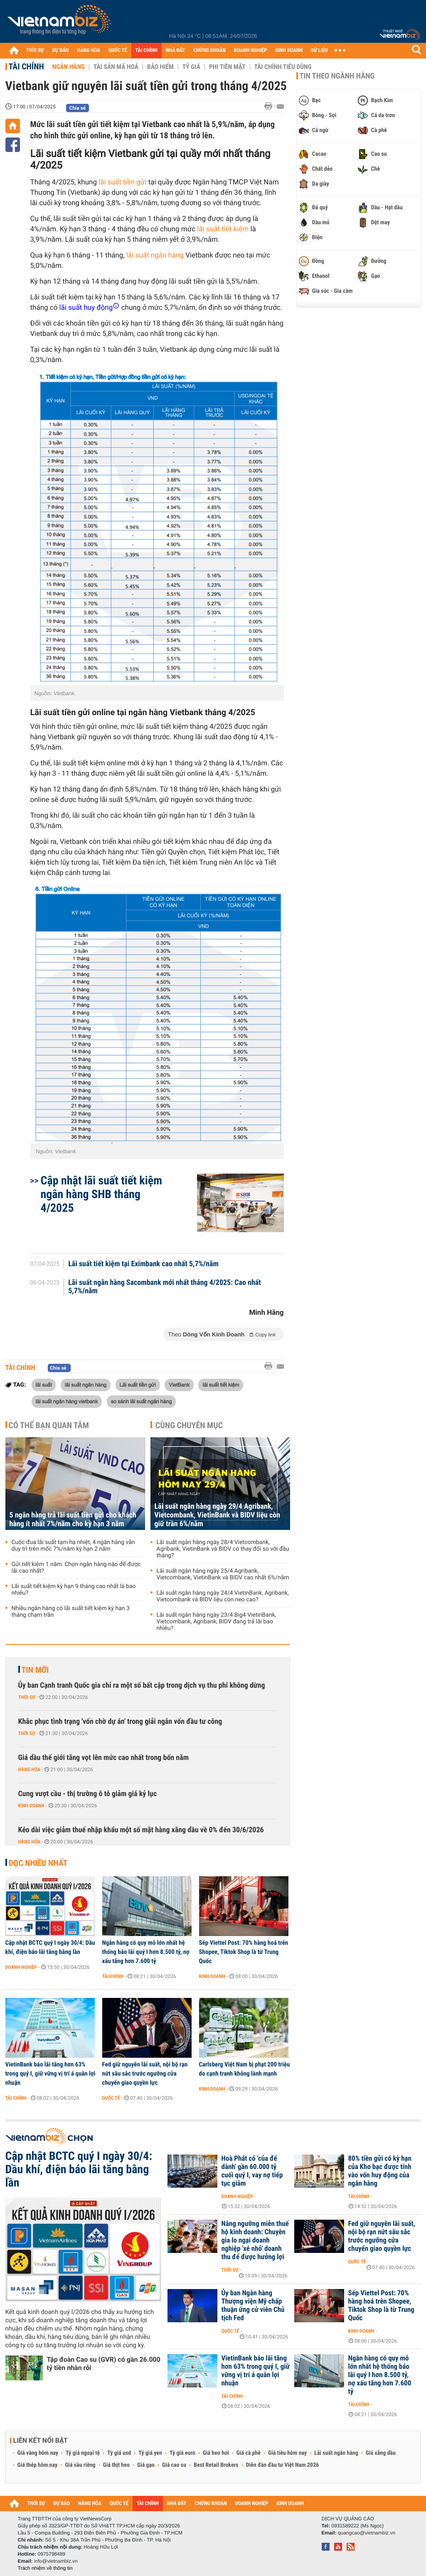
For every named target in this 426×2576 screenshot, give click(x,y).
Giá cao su (174, 2465)
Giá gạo (146, 2465)
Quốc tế (111, 2098)
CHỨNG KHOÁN (209, 50)
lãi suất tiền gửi (123, 182)
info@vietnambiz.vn (56, 2561)
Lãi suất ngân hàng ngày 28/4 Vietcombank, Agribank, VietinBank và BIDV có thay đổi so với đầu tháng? (223, 1549)
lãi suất (44, 1384)
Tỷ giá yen (150, 2453)
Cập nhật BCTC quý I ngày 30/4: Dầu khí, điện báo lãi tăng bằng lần (50, 1947)
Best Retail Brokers (216, 2465)
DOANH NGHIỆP (250, 50)
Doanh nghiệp (21, 1967)
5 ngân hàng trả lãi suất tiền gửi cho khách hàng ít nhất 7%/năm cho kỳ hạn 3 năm (73, 1519)
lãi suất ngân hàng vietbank (67, 1401)
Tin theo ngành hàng (337, 76)
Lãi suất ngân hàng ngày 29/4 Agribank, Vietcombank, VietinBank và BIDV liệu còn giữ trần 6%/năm (218, 1515)
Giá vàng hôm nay (38, 2453)
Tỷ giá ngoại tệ (83, 2453)
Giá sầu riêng (80, 2465)
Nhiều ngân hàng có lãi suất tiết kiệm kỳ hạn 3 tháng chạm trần (71, 1611)
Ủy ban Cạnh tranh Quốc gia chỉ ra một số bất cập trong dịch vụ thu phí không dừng (141, 1685)
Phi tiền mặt (227, 67)
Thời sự (26, 1697)
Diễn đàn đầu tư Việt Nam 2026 (282, 2465)
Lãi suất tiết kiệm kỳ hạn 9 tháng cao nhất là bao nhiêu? (74, 1589)
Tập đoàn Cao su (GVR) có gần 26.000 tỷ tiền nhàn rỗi (103, 2363)
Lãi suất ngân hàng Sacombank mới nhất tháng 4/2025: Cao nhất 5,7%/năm (164, 1287)
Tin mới (35, 1670)
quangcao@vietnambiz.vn (366, 2533)
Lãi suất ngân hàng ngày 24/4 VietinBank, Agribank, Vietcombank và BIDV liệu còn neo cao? (223, 1596)
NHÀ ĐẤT (175, 50)
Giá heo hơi (216, 2453)
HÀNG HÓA (88, 50)
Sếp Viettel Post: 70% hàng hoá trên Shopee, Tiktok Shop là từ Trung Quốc (243, 1952)
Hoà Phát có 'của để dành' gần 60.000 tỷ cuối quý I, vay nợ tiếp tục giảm (252, 2171)
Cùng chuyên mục (189, 1425)
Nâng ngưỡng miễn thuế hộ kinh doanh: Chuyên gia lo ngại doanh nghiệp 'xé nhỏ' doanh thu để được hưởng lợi (255, 2240)
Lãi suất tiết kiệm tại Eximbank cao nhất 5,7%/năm (143, 1264)
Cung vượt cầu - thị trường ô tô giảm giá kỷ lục (87, 1793)
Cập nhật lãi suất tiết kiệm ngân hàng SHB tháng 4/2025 (101, 1194)
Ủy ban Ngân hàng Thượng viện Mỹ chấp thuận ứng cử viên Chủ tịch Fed (253, 2305)
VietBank (179, 1384)
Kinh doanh (31, 1806)
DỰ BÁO (60, 50)
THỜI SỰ (35, 50)
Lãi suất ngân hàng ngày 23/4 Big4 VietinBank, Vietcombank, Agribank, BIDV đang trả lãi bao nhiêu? (216, 1622)
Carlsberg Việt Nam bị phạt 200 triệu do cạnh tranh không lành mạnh (244, 2069)
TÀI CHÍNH (146, 50)
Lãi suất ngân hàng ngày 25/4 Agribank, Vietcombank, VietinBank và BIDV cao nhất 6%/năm (223, 1574)
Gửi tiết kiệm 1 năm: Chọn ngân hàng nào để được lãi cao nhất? (76, 1567)
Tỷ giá (191, 67)
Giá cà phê (248, 2453)
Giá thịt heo (116, 2465)
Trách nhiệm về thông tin (45, 2568)
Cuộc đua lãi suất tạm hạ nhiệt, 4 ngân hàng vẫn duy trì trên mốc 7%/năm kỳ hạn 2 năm (73, 1545)
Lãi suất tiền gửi (138, 1384)
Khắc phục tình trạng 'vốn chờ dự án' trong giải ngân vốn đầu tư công (120, 1721)
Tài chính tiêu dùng (283, 67)
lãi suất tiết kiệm (222, 229)
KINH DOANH (289, 50)
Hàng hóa (29, 1769)
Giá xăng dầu (381, 2453)
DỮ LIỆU (319, 50)
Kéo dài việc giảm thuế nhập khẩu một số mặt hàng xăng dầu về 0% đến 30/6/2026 (141, 1830)
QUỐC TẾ (117, 50)
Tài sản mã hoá (116, 67)
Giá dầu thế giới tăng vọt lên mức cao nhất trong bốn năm (103, 1757)
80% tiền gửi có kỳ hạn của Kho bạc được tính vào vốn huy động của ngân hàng (379, 2171)
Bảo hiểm (160, 67)
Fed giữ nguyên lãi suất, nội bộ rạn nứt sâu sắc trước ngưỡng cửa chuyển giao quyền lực (145, 2073)
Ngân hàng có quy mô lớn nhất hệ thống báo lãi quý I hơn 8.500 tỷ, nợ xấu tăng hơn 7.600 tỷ (146, 1952)
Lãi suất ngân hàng (336, 2453)
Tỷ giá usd (119, 2453)
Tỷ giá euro (182, 2453)
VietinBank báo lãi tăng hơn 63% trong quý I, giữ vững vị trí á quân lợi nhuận (50, 2073)
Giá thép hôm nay (37, 2465)
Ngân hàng (68, 67)
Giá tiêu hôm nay (287, 2453)
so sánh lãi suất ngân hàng (141, 1401)
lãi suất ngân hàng (154, 255)
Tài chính (26, 66)
